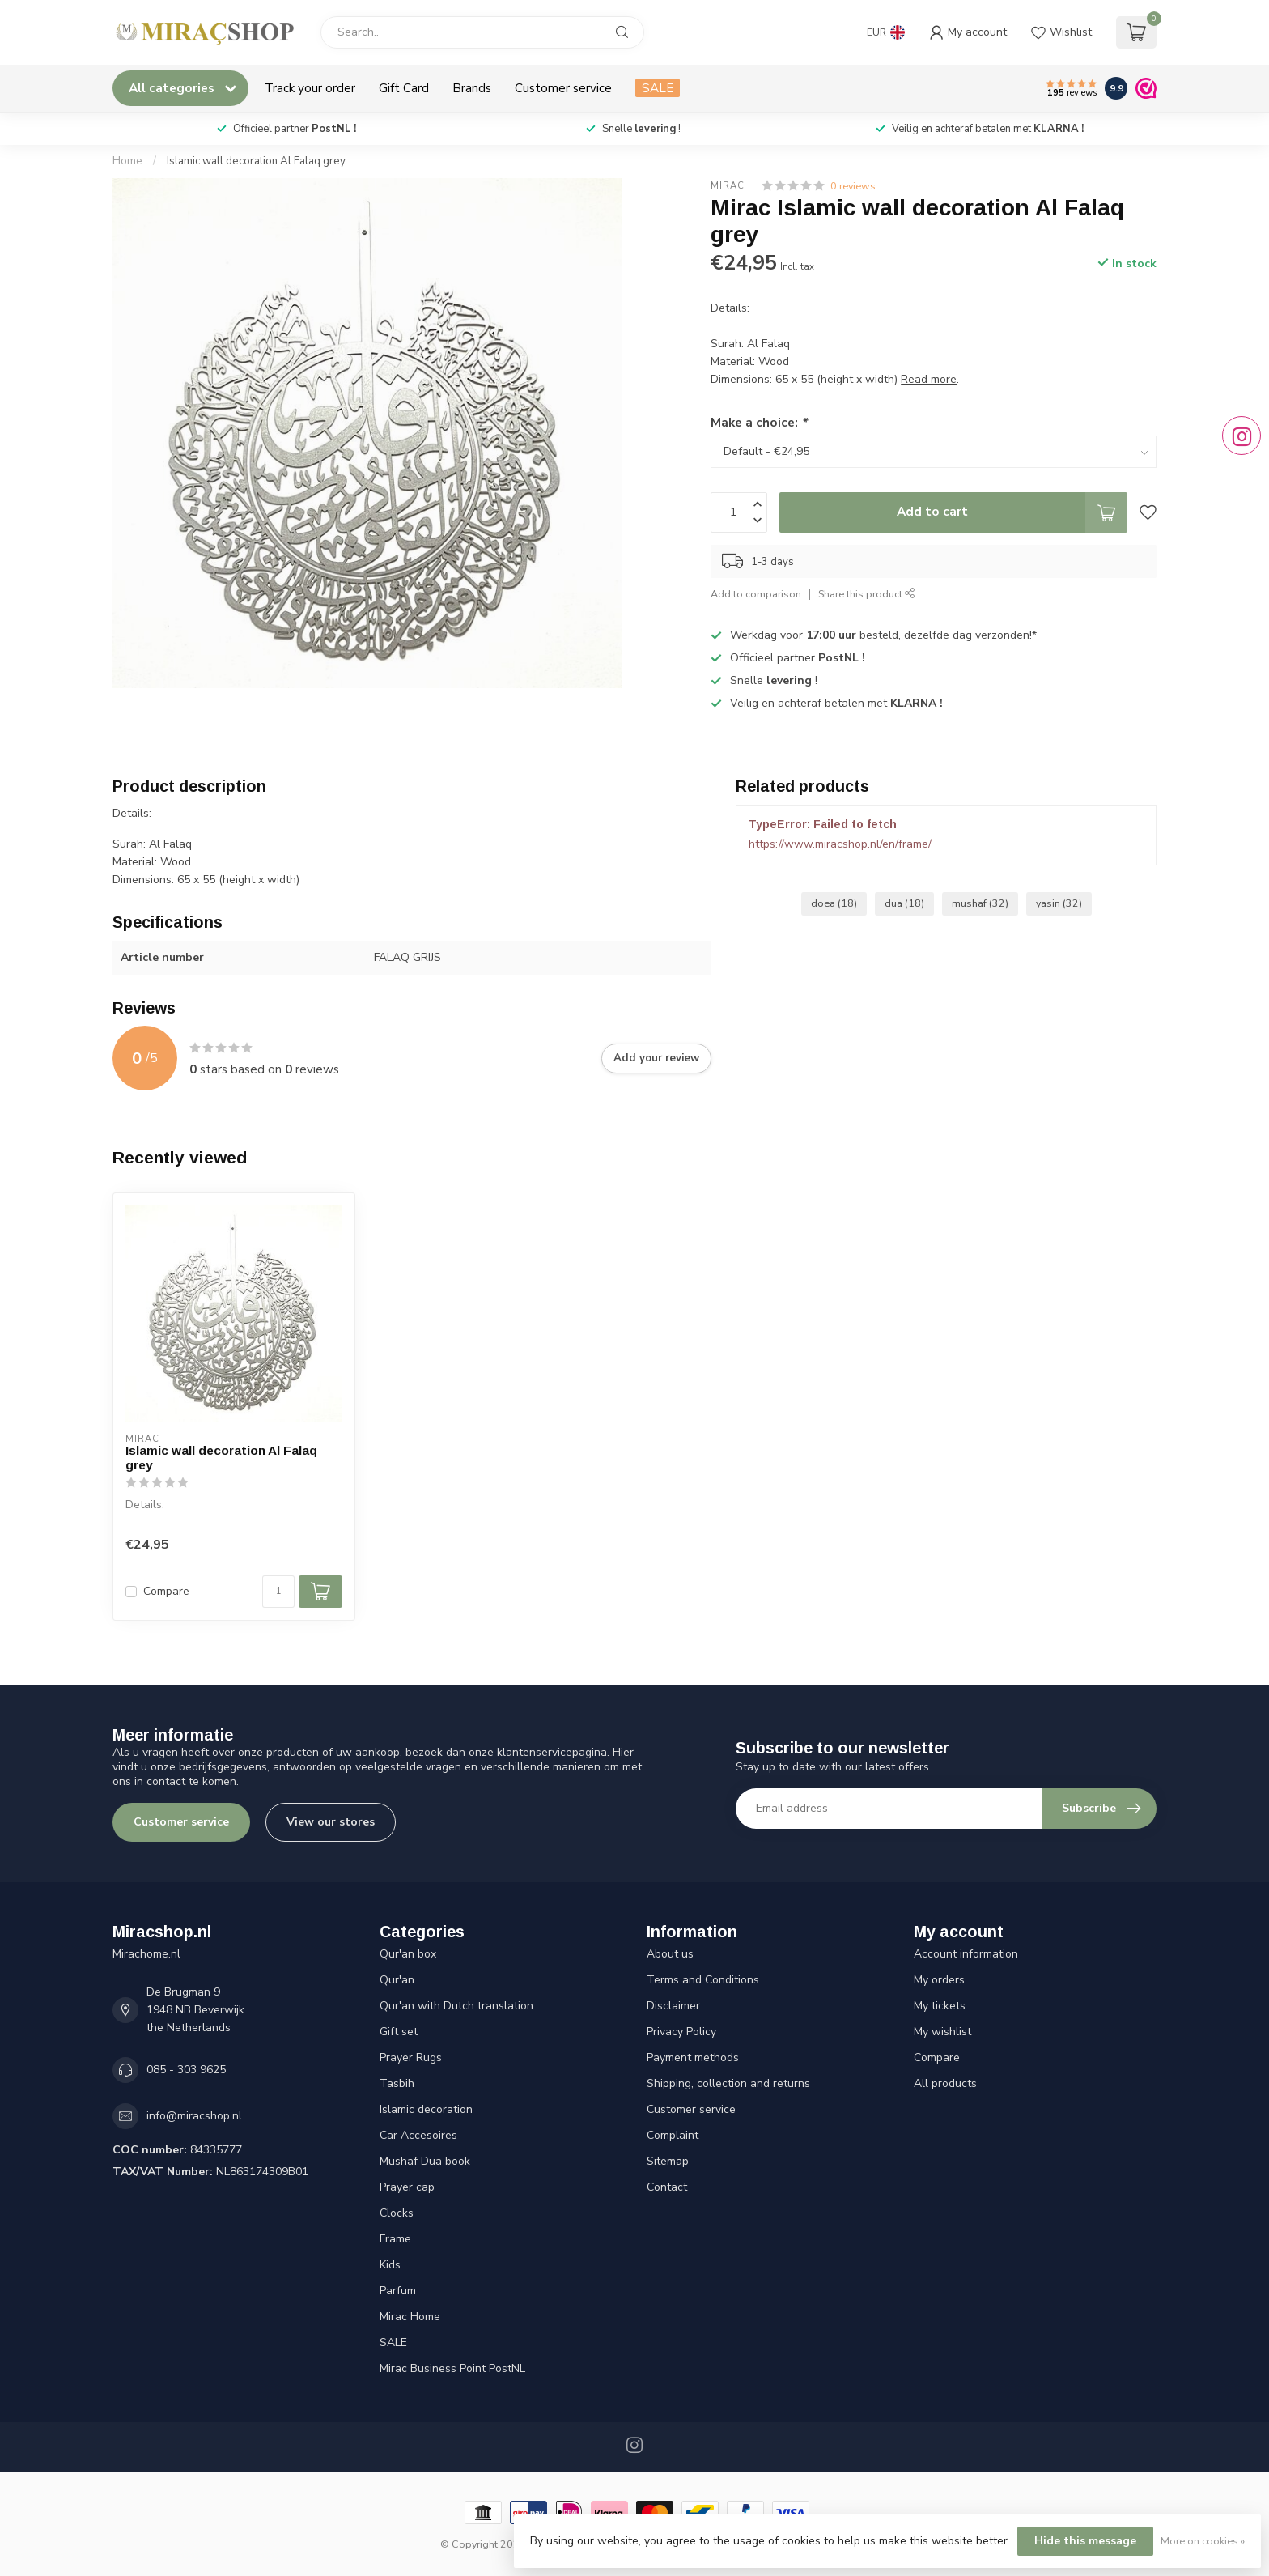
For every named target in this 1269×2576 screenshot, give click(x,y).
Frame (395, 2239)
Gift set (399, 2031)
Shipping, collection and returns (728, 2083)
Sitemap (668, 2161)
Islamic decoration (426, 2109)
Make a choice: (759, 422)
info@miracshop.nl (194, 2115)
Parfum (398, 2290)
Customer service (563, 87)
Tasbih (397, 2083)
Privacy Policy (681, 2031)
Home (127, 161)
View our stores (330, 1822)
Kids (390, 2264)
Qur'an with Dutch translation (456, 2005)
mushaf (980, 903)
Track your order (310, 87)
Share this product (866, 594)
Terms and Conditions (703, 1979)
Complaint (672, 2135)
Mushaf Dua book (425, 2161)
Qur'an (397, 1979)
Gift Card (404, 87)
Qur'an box (408, 1954)
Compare (166, 1591)
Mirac (728, 185)
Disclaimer (673, 2005)
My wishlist (942, 2031)
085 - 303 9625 (186, 2069)
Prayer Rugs (411, 2057)
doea (834, 903)
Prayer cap (407, 2187)
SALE (657, 87)
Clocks (397, 2213)
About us (670, 1954)
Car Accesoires (418, 2135)
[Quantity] (278, 1591)
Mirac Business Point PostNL (452, 2368)
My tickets (940, 2005)
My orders (939, 1979)
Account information (966, 1954)
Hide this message (1085, 2540)
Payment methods (693, 2057)
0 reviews (853, 186)
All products (945, 2083)
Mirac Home (410, 2316)
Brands (471, 87)
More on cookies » (1203, 2541)
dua (904, 903)
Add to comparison (756, 594)
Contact (667, 2187)
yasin (1059, 903)
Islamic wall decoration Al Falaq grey (256, 161)
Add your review (656, 1058)
